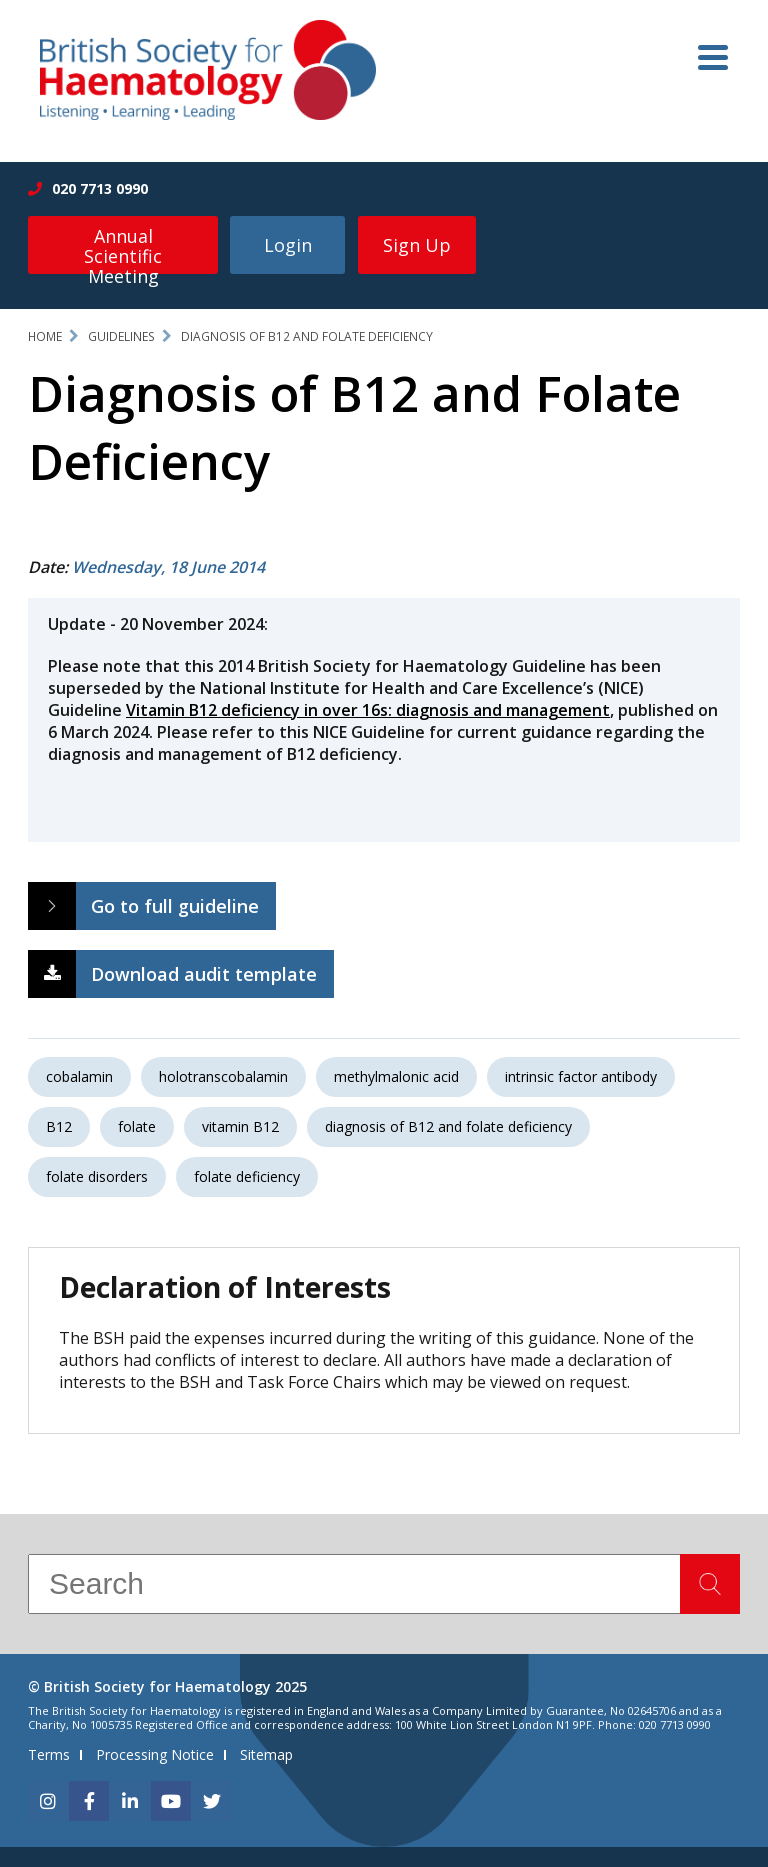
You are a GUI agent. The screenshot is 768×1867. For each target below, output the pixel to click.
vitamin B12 (240, 1126)
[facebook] (89, 1801)
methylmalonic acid (396, 1076)
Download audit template (204, 974)
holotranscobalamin (223, 1076)
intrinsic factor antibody (581, 1076)
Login (288, 245)
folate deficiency (247, 1176)
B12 (59, 1126)
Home (45, 336)
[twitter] (212, 1801)
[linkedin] (130, 1801)
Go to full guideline (175, 906)
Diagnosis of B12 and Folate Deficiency (307, 336)
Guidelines (121, 336)
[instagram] (48, 1801)
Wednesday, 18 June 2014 (168, 567)
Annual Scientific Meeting (123, 249)
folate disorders (97, 1176)
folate (137, 1126)
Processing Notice (155, 1754)
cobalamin (79, 1076)
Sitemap (266, 1754)
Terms (49, 1754)
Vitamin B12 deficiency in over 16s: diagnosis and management (368, 710)
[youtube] (171, 1801)
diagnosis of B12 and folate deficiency (448, 1126)
